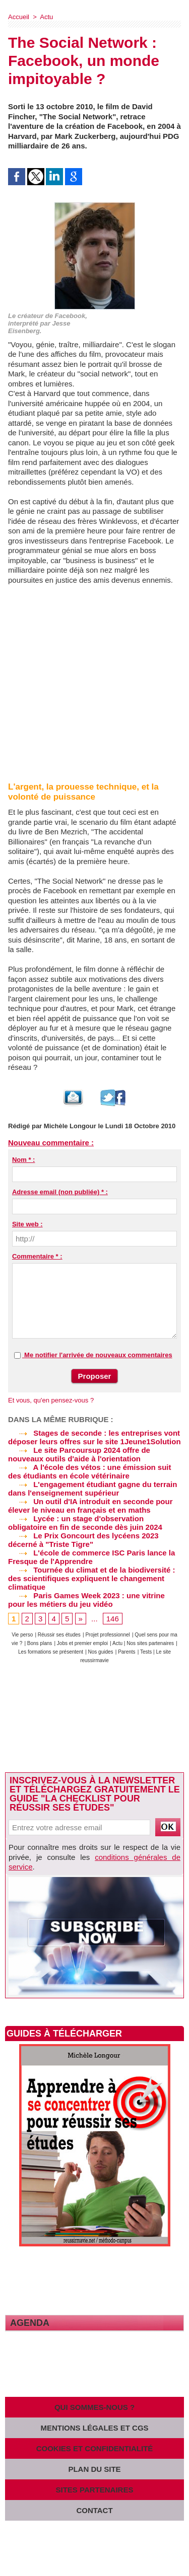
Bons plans (39, 1643)
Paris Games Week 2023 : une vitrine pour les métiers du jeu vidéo (86, 1599)
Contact (94, 2510)
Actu (46, 17)
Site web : (27, 1224)
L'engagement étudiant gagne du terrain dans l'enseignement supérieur (92, 1488)
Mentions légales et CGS (94, 2428)
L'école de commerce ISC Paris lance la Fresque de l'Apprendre (91, 1557)
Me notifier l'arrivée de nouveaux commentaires (98, 1355)
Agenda (29, 2323)
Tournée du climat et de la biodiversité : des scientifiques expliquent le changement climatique (91, 1578)
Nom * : (23, 1159)
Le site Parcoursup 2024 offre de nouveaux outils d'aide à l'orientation (79, 1454)
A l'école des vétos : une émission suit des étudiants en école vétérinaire (89, 1471)
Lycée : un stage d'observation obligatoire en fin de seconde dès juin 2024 (85, 1522)
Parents (126, 1652)
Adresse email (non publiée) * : (60, 1192)
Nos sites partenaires (150, 1643)
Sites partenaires (95, 2489)
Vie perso (22, 1634)
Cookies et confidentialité (94, 2448)
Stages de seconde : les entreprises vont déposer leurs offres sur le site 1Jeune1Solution (94, 1437)
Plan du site (94, 2469)
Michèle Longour (70, 1126)
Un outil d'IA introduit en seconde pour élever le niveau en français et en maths (90, 1505)
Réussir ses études (59, 1634)
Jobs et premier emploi (82, 1643)
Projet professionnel (107, 1634)
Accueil (18, 17)
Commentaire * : (37, 1256)
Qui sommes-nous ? (94, 2407)
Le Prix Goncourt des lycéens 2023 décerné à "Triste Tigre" (83, 1539)
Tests (146, 1652)
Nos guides (100, 1652)
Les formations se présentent (50, 1652)
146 (112, 1618)
